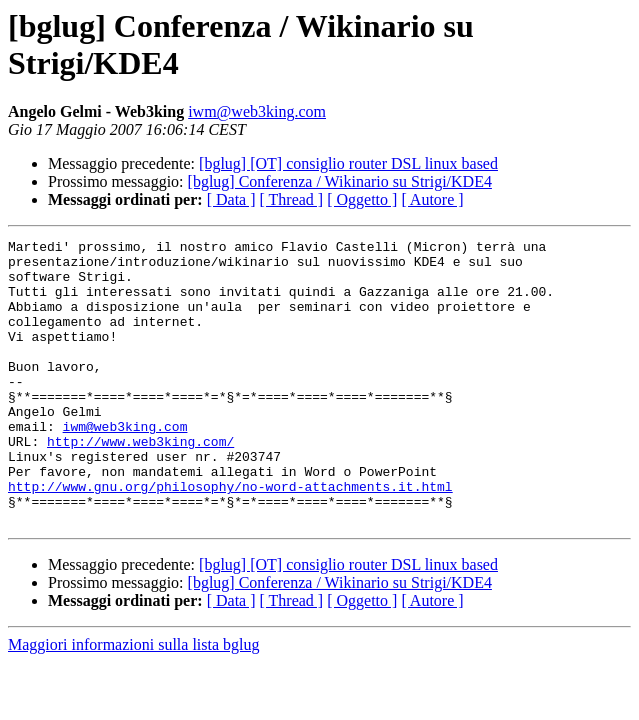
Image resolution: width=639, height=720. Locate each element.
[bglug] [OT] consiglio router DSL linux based (348, 163)
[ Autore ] (432, 199)
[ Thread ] (292, 199)
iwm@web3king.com (257, 111)
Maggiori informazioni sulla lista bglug (134, 701)
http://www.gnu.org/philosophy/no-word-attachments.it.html (230, 537)
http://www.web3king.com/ (140, 483)
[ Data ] (231, 199)
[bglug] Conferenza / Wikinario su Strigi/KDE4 (340, 181)
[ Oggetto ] (362, 199)
